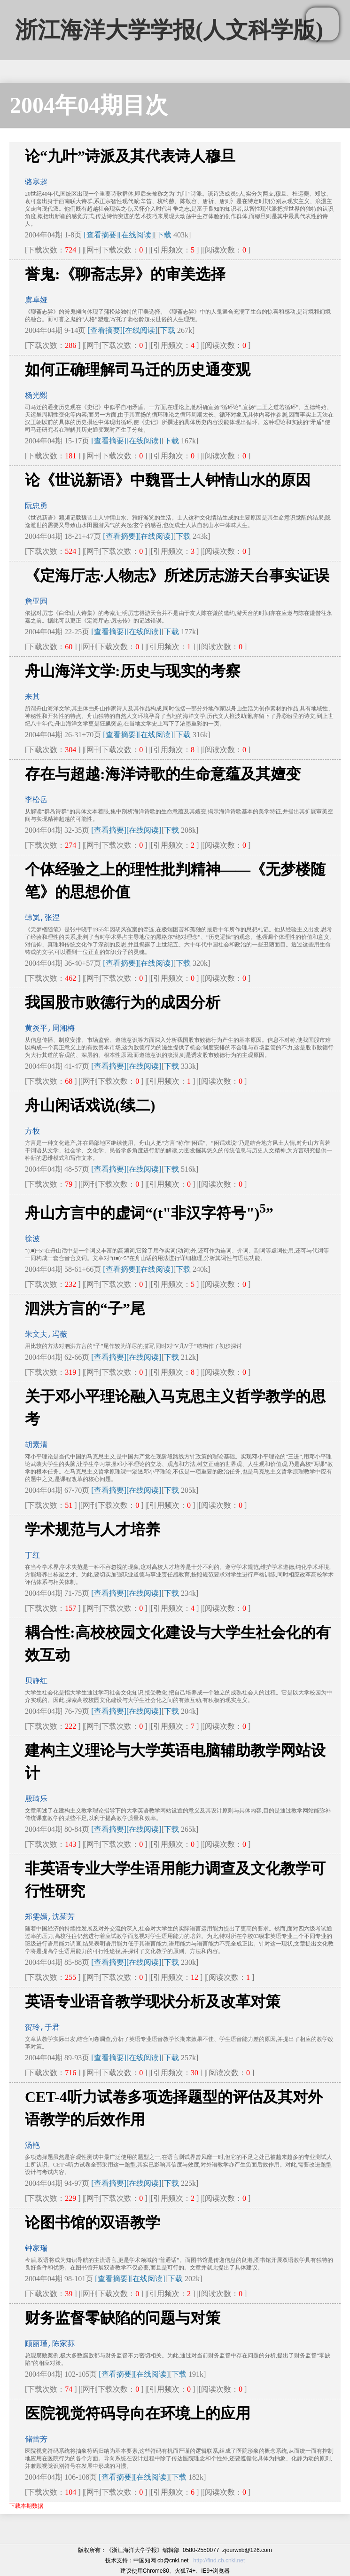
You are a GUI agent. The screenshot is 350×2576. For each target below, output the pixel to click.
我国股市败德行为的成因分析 (122, 1002)
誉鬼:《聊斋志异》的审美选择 (125, 274)
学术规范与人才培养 (92, 1529)
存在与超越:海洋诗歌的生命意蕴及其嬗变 (163, 773)
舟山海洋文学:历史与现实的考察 (133, 670)
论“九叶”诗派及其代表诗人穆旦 (130, 156)
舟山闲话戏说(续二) (90, 1105)
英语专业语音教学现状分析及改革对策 (152, 2001)
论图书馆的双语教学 (92, 2222)
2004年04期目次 (89, 105)
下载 (163, 235)
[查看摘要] (101, 235)
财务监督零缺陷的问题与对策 (122, 2317)
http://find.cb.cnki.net (219, 2560)
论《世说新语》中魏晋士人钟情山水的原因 (168, 480)
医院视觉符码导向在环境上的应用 (137, 2413)
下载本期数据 (26, 2506)
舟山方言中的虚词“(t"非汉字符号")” (149, 1213)
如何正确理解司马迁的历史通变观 (137, 369)
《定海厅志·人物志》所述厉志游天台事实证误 (177, 575)
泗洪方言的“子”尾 (85, 1308)
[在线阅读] (136, 235)
